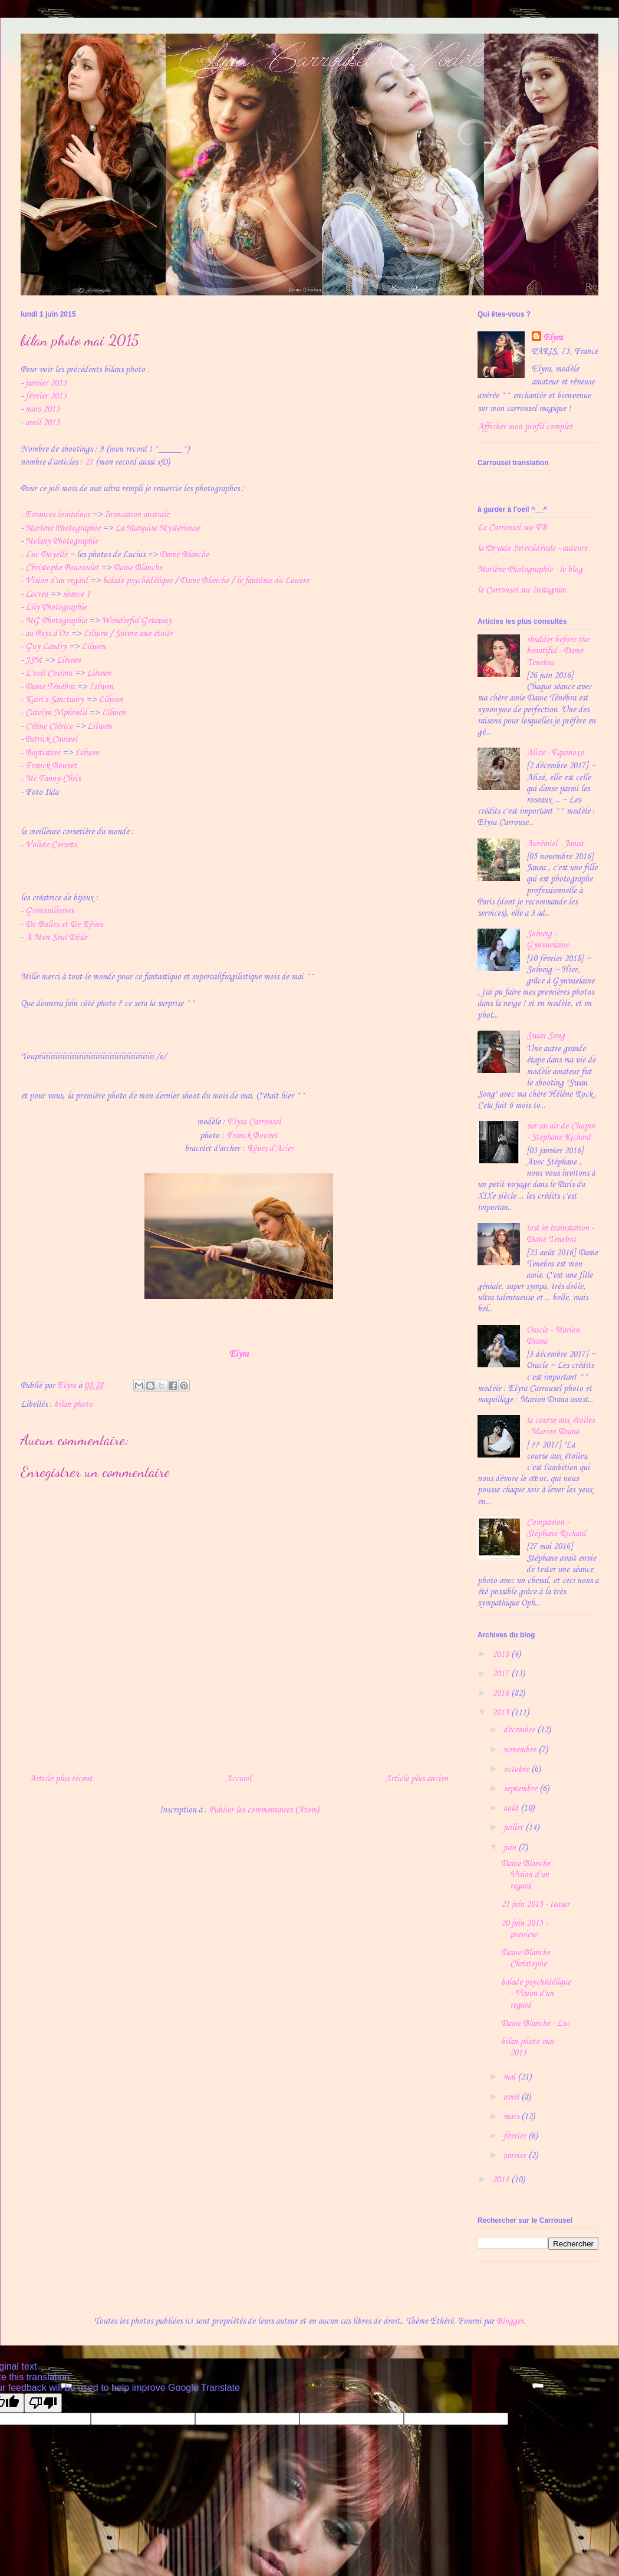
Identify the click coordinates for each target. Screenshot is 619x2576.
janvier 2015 (46, 383)
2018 (501, 1654)
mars (512, 2116)
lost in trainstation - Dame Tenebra (560, 1234)
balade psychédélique (137, 580)
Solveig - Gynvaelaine (547, 939)
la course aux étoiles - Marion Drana (560, 1426)
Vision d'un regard (56, 580)
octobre (517, 1769)
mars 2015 (42, 409)
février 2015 (46, 396)
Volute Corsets (50, 845)
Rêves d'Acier (270, 1148)
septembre (521, 1789)
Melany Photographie (61, 541)
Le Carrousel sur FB (512, 527)
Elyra (238, 1354)
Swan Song (545, 1036)
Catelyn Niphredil (56, 713)
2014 (501, 2179)
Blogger (509, 2321)
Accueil (238, 1779)
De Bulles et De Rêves (64, 924)
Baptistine (42, 753)
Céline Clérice (49, 726)
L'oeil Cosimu (48, 673)
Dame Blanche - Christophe (528, 1958)
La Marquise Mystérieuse (157, 528)
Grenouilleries (49, 911)
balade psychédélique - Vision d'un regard (536, 1993)
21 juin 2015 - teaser (535, 1904)
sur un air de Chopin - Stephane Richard (560, 1132)
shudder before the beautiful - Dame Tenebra (557, 650)
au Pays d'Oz (46, 634)
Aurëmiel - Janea (554, 843)
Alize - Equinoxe (555, 753)
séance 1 (76, 594)
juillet (514, 1827)
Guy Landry (46, 646)
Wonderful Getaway (136, 621)
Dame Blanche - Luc (535, 2023)
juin (510, 1848)
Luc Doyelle (46, 555)
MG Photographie (56, 621)
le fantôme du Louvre (272, 580)
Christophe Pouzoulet (61, 567)
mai (510, 2077)
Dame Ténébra (49, 687)
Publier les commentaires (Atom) (264, 1810)
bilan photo (73, 1404)
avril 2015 (42, 422)
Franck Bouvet (51, 766)
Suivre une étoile (143, 634)
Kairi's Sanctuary (54, 700)
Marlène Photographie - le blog (530, 569)
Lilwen (95, 634)
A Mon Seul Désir (56, 937)
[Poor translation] (43, 2403)
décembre (520, 1730)
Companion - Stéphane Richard (556, 1528)
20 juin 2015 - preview (524, 1929)
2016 (501, 1693)
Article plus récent (60, 1779)
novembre (520, 1750)
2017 (501, 1674)
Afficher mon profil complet (525, 427)
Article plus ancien (416, 1779)
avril (512, 2097)
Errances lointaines (57, 514)
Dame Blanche (184, 555)
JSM (33, 660)
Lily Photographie (56, 607)
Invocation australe (136, 514)
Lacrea (36, 594)
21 (89, 462)
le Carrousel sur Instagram (522, 590)
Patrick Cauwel (51, 739)
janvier (515, 2155)
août (512, 1808)
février (515, 2136)
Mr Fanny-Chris (52, 779)
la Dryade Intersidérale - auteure (532, 548)
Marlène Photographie (62, 528)
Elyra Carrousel (254, 1122)
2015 (501, 1713)
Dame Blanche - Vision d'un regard (528, 1874)
